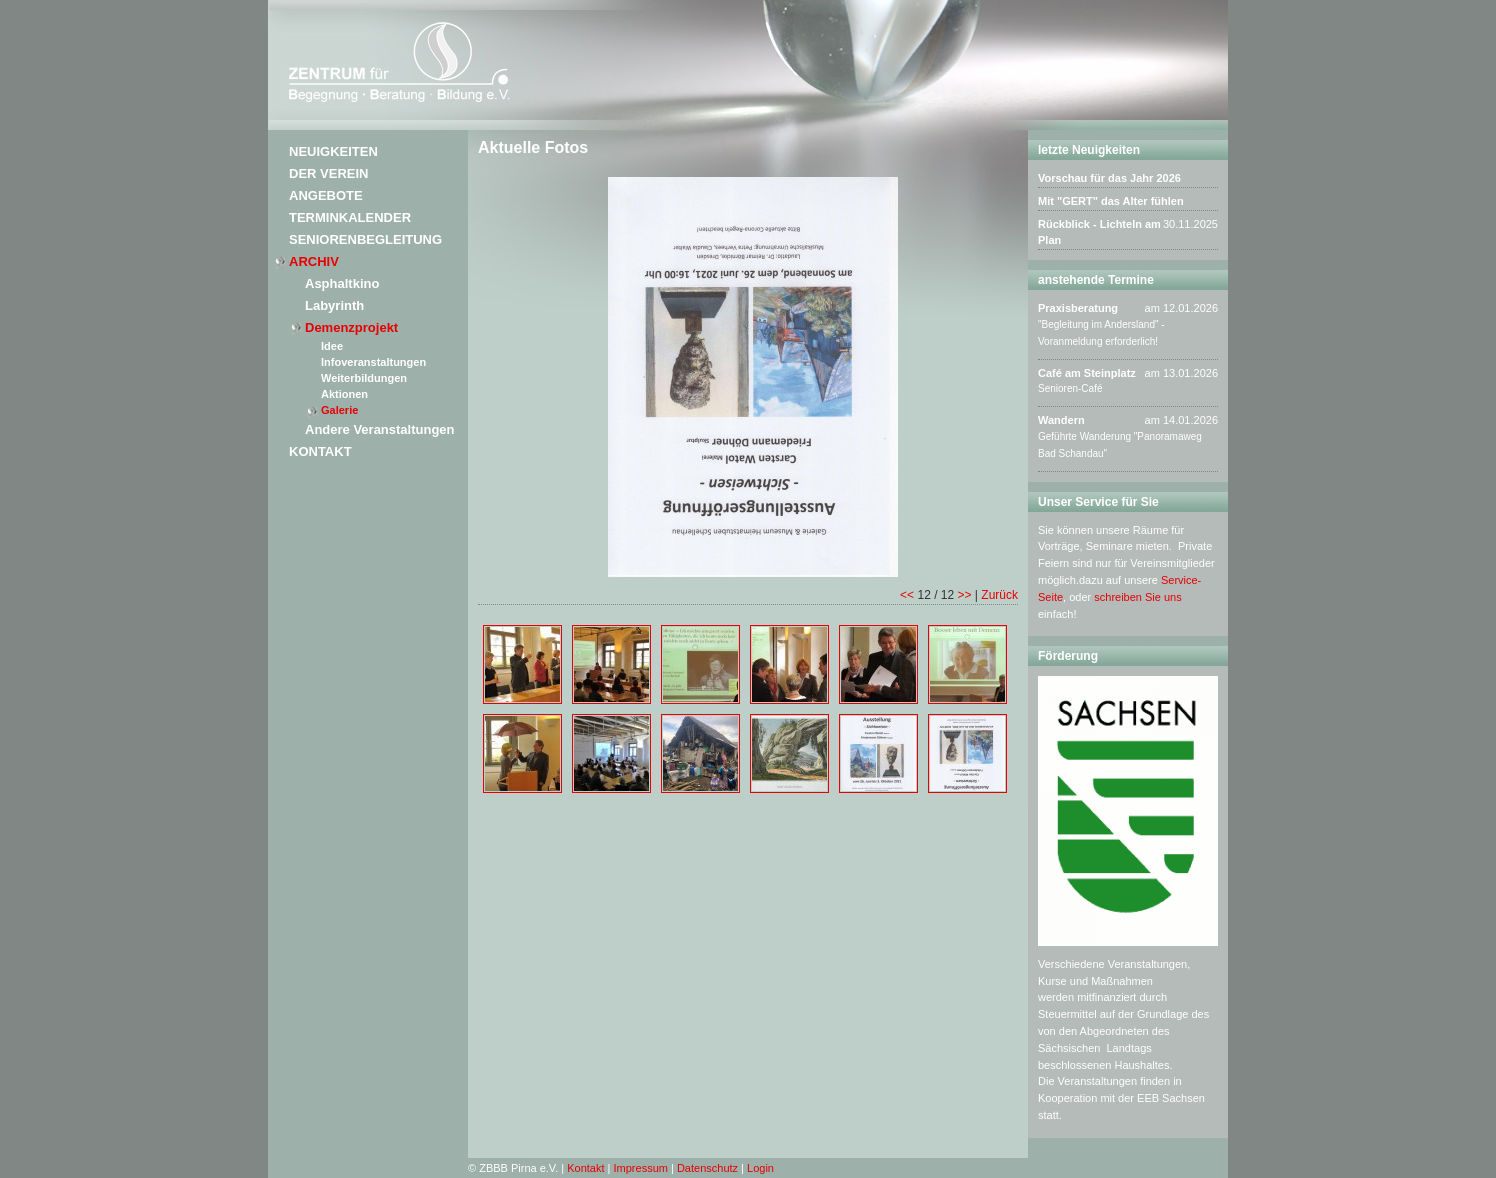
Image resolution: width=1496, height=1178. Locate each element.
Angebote (326, 195)
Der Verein (328, 173)
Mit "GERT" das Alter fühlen (1111, 201)
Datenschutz (707, 1168)
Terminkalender (350, 217)
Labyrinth (334, 305)
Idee (332, 346)
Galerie (339, 410)
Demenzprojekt (351, 327)
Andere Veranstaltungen (380, 429)
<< (907, 595)
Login (760, 1168)
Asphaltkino (342, 283)
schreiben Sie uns (1137, 597)
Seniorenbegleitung (365, 239)
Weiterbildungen (364, 378)
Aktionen (344, 394)
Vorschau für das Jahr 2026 (1109, 178)
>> (965, 595)
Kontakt (320, 451)
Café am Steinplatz (1087, 373)
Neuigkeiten (333, 151)
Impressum (641, 1168)
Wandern (1061, 420)
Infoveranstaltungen (373, 362)
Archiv (314, 261)
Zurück (999, 595)
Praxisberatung (1078, 308)
